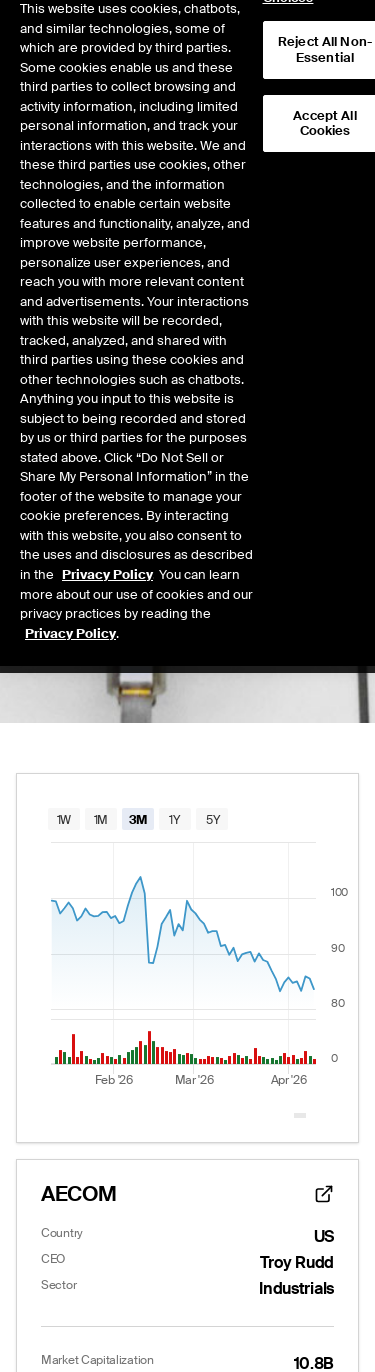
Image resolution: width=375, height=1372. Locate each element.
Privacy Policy (107, 537)
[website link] (324, 1194)
